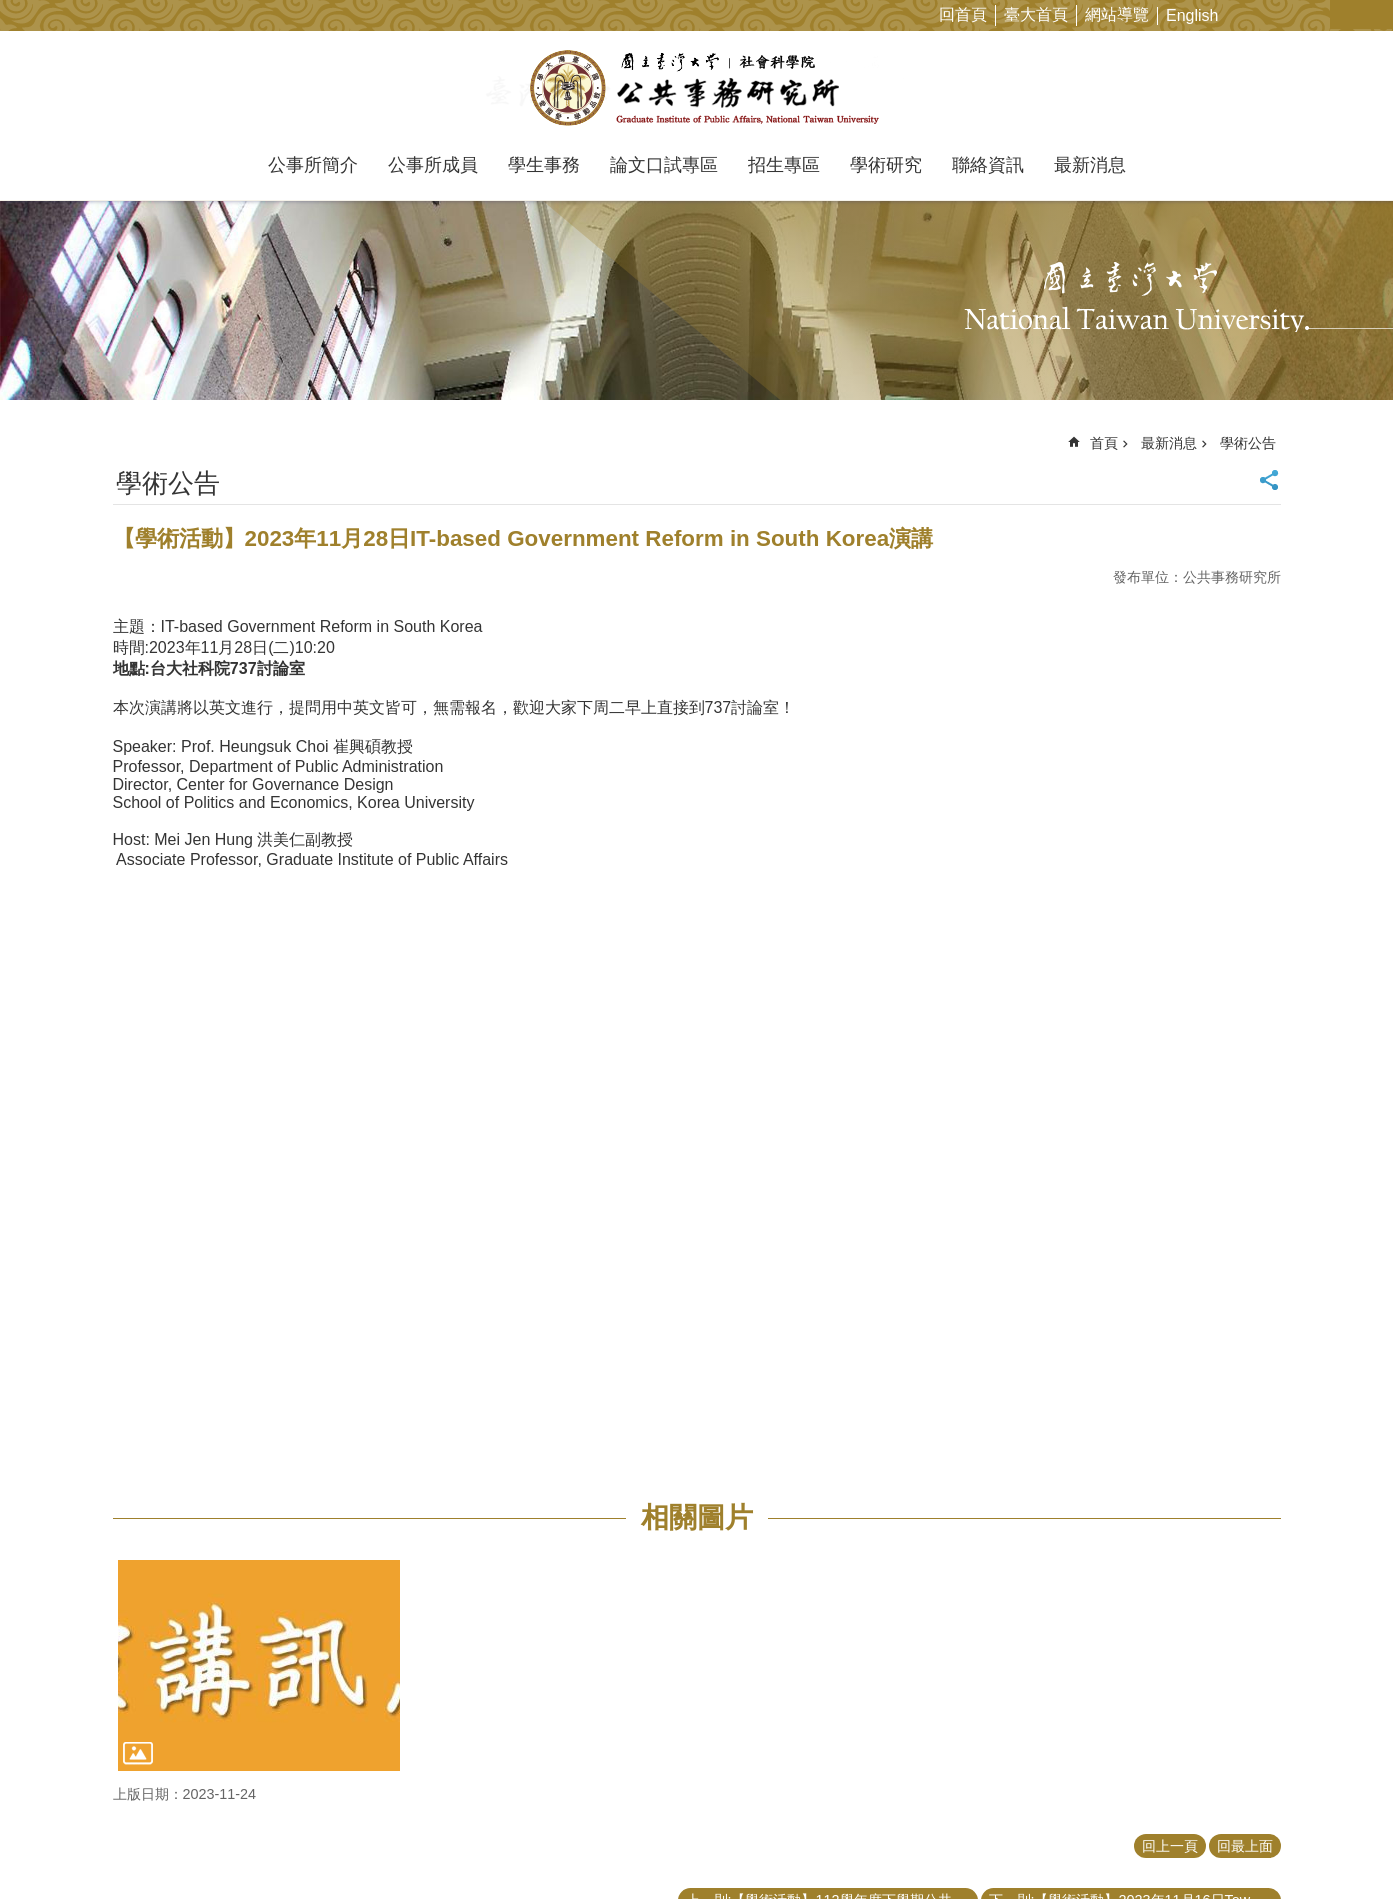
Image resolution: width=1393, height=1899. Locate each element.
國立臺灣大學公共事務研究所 (696, 88)
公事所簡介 (313, 165)
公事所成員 (433, 165)
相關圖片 (697, 1517)
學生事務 (544, 165)
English (1192, 15)
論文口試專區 (664, 165)
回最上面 (1245, 1846)
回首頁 (963, 14)
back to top (1339, 1845)
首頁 (1104, 443)
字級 (1346, 14)
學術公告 (1248, 443)
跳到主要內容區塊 (10, 10)
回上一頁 (1170, 1846)
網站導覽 (1117, 14)
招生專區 (784, 165)
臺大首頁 (1036, 14)
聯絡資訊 (988, 165)
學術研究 (886, 165)
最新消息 (1090, 165)
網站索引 (1378, 14)
